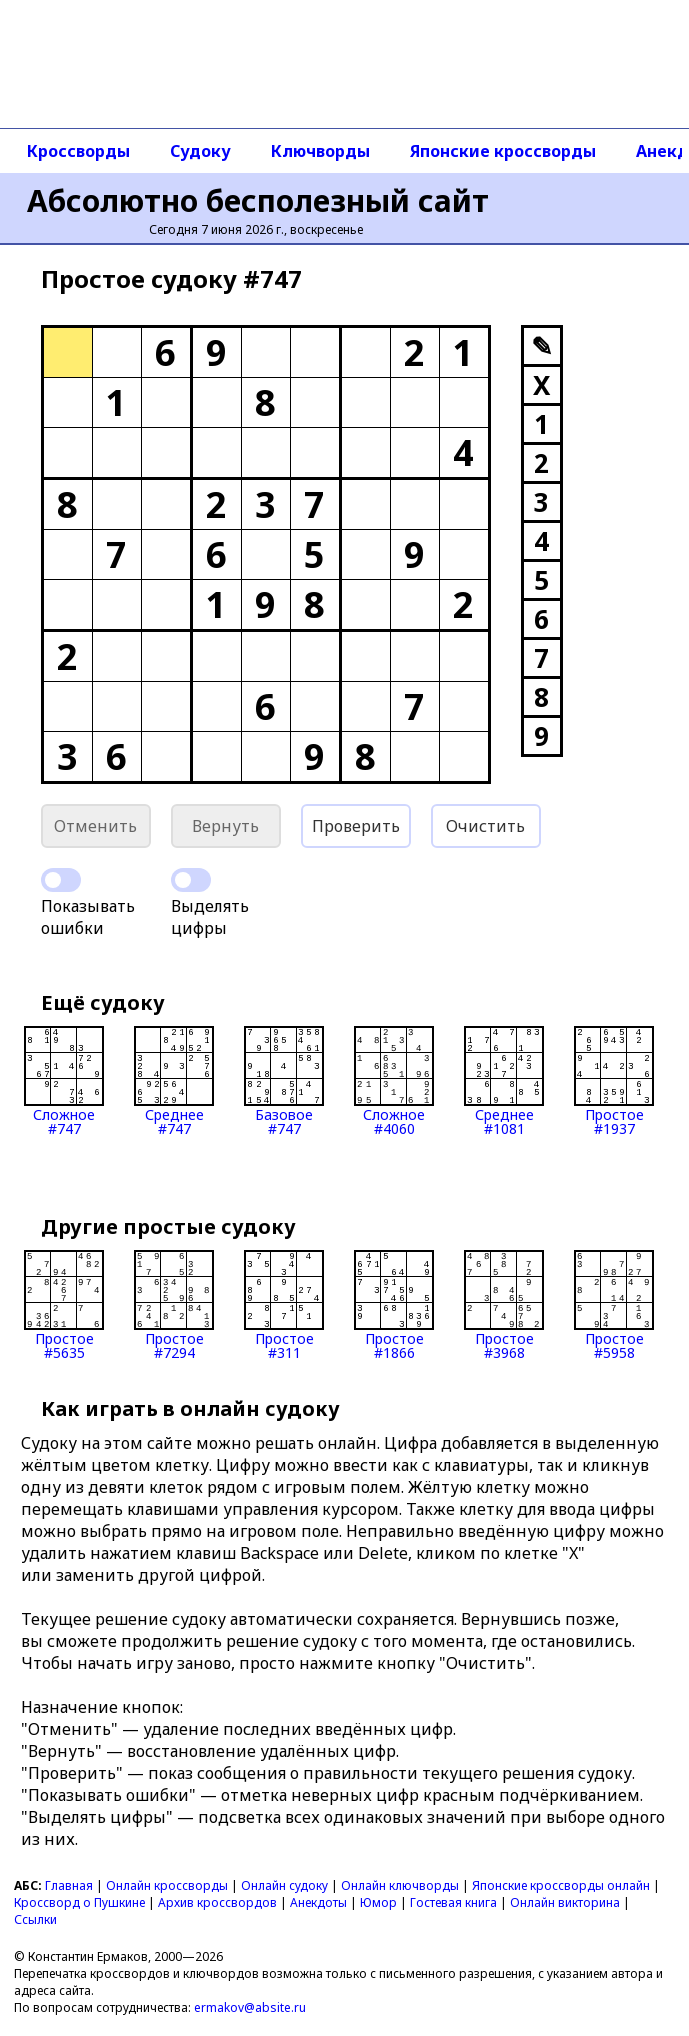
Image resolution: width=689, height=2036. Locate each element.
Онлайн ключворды (400, 1885)
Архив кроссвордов (217, 1902)
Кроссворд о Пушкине (79, 1902)
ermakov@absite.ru (250, 2007)
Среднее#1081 (504, 1081)
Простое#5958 (614, 1305)
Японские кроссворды (503, 151)
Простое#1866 (394, 1305)
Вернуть (225, 826)
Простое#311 (284, 1305)
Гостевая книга (453, 1902)
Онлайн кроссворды (167, 1885)
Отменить (95, 826)
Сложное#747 (64, 1081)
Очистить (485, 826)
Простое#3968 (504, 1305)
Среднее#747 (174, 1081)
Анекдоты (318, 1902)
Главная (69, 1885)
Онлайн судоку (284, 1885)
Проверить (356, 826)
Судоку (200, 151)
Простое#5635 (64, 1305)
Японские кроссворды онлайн (561, 1885)
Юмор (378, 1902)
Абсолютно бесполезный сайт (258, 200)
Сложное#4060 (394, 1081)
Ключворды (320, 151)
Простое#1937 (614, 1081)
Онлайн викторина (565, 1902)
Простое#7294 (174, 1305)
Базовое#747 (284, 1081)
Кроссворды (78, 151)
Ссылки (35, 1919)
